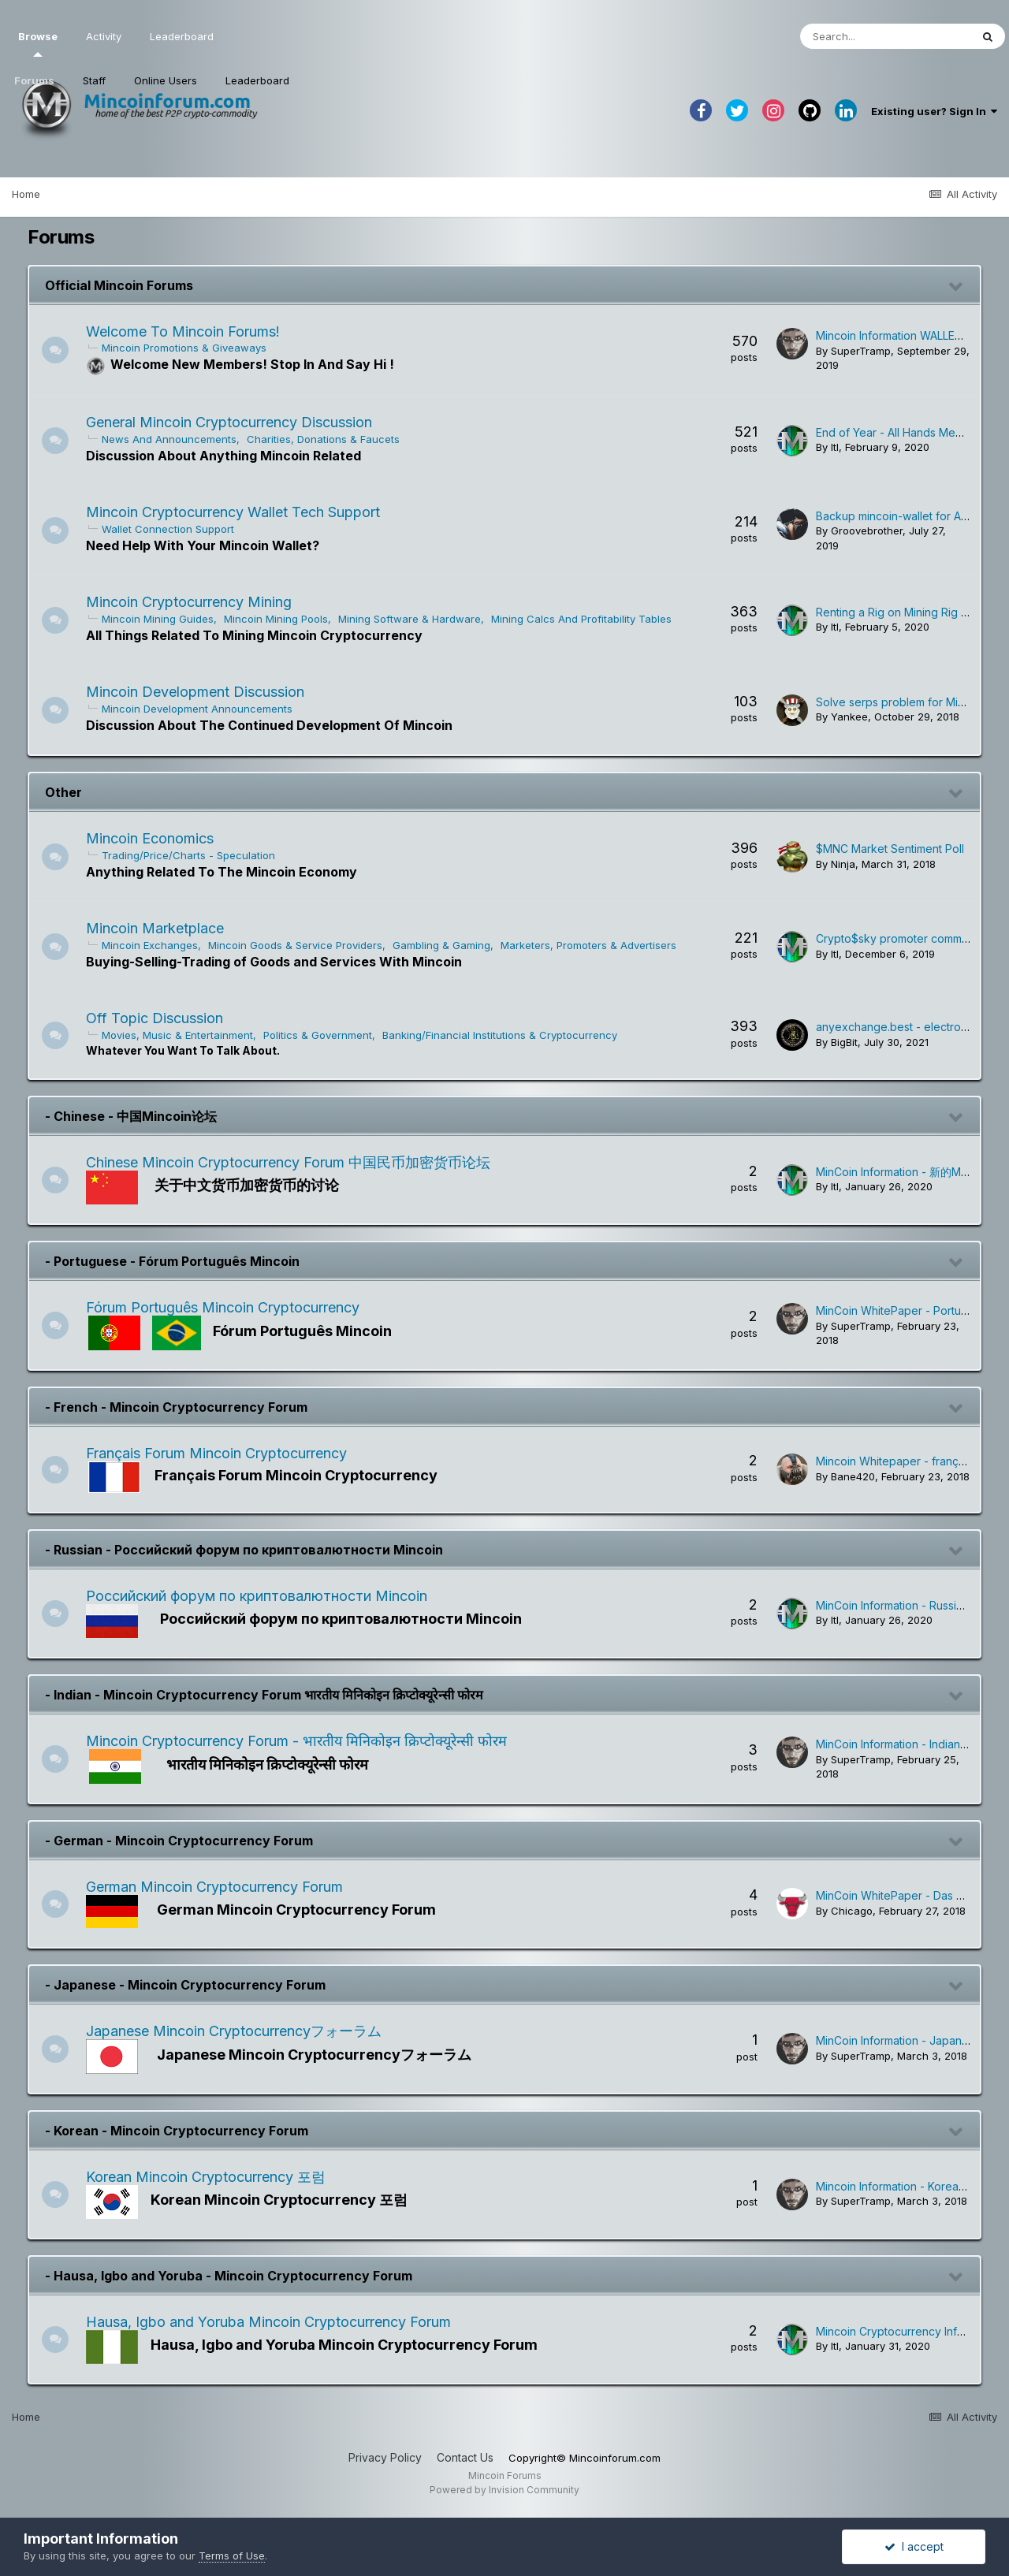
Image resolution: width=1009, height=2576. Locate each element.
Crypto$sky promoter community (901, 938)
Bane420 (853, 1476)
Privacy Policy (385, 2457)
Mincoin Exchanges (154, 945)
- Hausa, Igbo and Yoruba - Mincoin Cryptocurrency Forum (228, 2276)
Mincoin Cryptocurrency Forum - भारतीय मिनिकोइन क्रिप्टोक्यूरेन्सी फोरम (301, 1741)
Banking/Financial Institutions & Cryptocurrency (504, 1035)
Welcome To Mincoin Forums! (188, 331)
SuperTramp (861, 350)
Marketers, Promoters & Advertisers (593, 945)
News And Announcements (173, 439)
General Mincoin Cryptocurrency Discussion (234, 422)
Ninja (843, 864)
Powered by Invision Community (504, 2490)
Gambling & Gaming (446, 945)
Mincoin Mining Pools (281, 618)
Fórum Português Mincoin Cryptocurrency (227, 1307)
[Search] (885, 36)
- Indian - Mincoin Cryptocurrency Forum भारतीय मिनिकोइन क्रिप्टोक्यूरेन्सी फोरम (264, 1695)
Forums (34, 80)
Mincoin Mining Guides (162, 618)
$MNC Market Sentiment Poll (890, 848)
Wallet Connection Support (172, 529)
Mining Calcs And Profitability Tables (586, 618)
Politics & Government (322, 1035)
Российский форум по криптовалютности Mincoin (261, 1596)
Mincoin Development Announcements (201, 708)
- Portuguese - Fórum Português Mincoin (172, 1261)
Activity (103, 36)
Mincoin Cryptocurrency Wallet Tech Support (238, 512)
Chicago (852, 1910)
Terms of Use (232, 2555)
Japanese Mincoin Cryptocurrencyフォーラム (238, 2031)
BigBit (844, 1042)
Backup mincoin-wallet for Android (905, 516)
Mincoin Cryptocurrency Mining (193, 602)
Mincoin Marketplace (160, 928)
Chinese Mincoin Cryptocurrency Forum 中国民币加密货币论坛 (293, 1162)
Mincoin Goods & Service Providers (300, 945)
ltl (835, 447)
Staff (94, 80)
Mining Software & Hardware (414, 618)
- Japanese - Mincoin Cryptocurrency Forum (185, 1985)
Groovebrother (867, 530)
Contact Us (465, 2457)
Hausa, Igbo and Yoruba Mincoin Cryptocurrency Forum (273, 2322)
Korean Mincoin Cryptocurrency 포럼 (210, 2176)
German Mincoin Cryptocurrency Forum (219, 1886)
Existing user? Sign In (934, 111)
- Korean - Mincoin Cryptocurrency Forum (176, 2131)
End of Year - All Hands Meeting (898, 432)
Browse (38, 43)
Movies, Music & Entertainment (182, 1035)
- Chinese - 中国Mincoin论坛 (131, 1116)
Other (63, 792)
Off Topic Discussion (159, 1018)
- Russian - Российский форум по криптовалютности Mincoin (244, 1550)
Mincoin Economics (154, 838)
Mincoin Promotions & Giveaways (188, 347)
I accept (914, 2546)
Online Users (165, 80)
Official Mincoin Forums (119, 285)
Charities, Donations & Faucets (327, 439)
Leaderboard (257, 80)
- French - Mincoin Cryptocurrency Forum (176, 1407)
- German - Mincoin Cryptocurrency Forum (179, 1840)
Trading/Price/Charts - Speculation (193, 855)
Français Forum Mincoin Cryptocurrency (221, 1453)
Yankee (849, 716)
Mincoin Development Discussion (200, 691)
